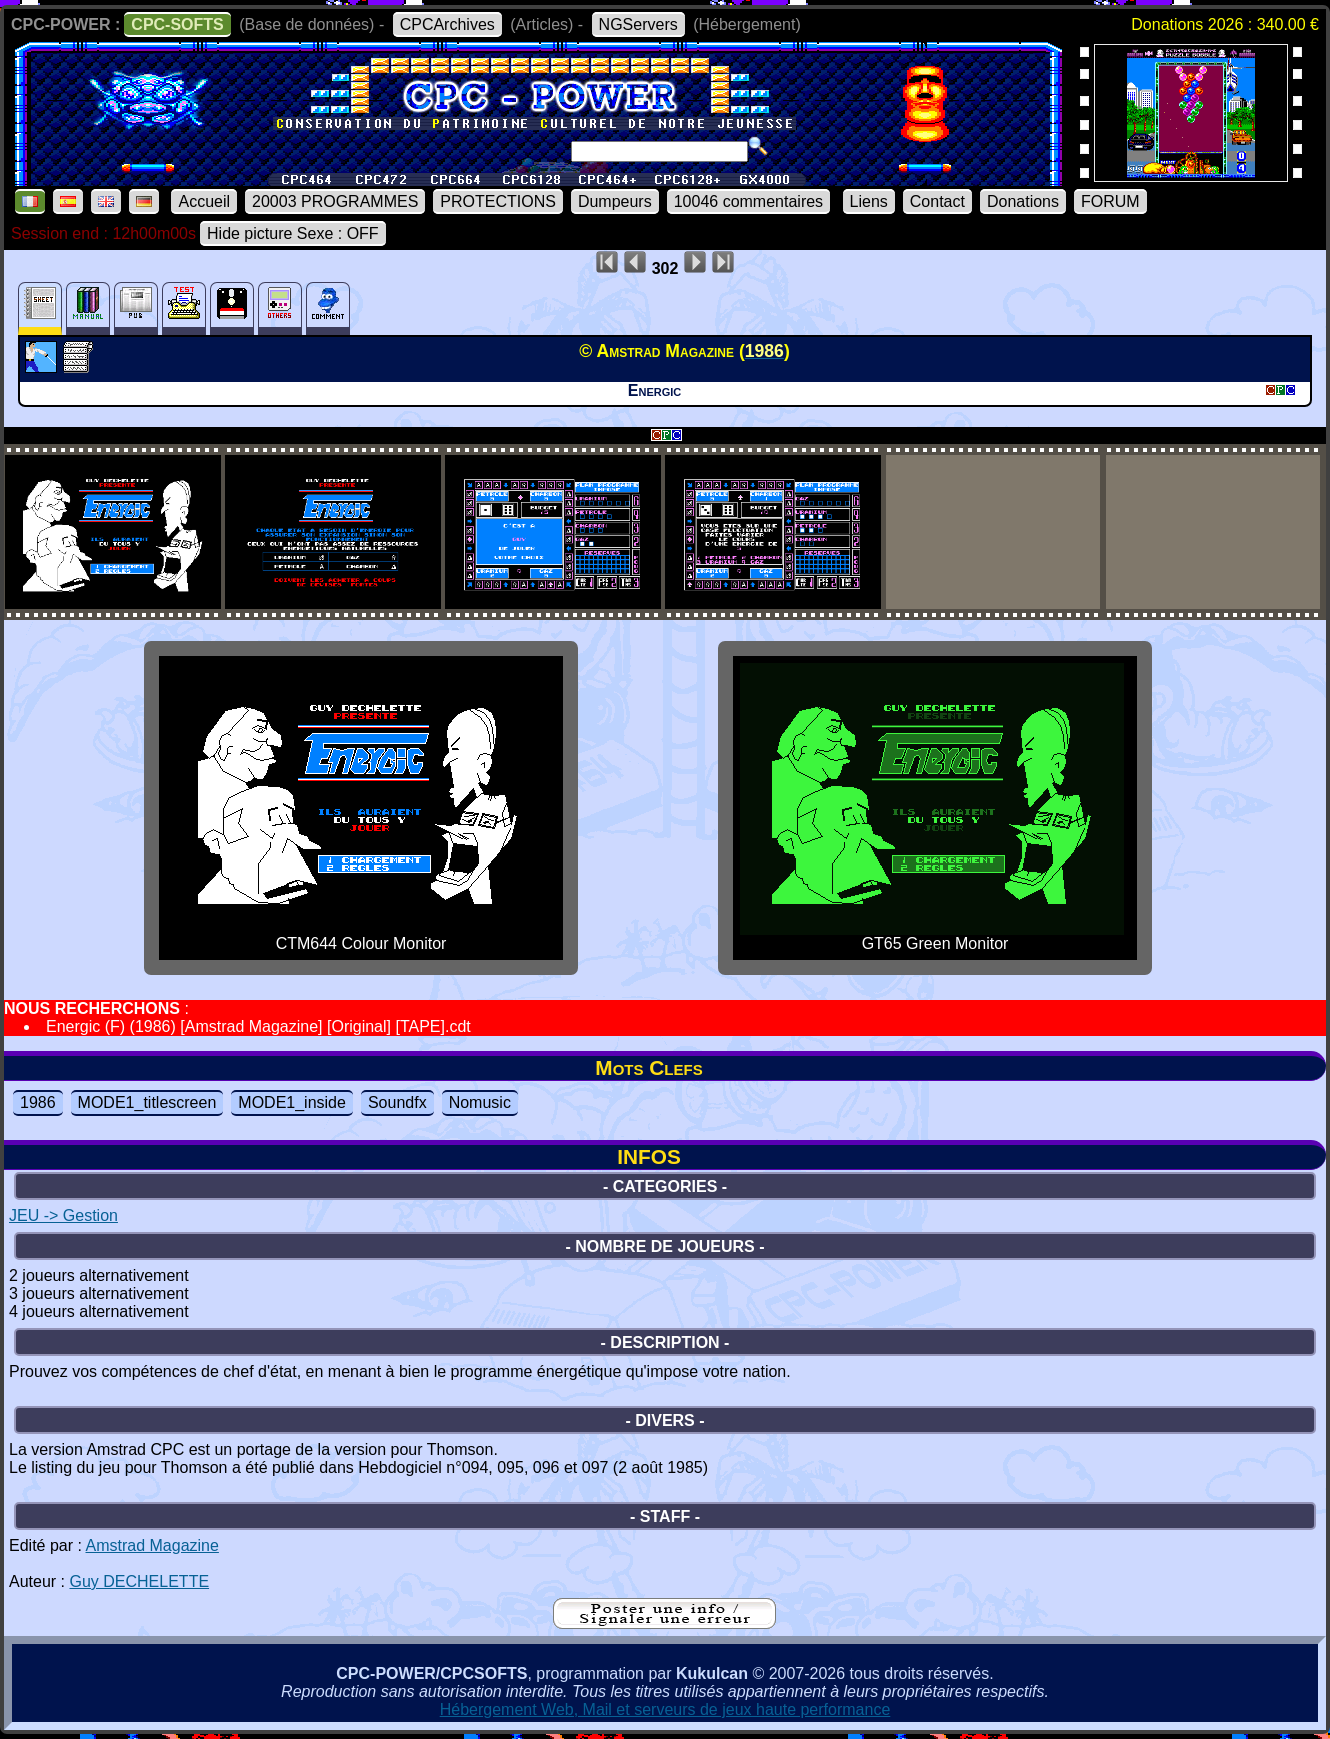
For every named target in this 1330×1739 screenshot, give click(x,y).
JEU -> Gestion (63, 1215)
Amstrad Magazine (152, 1545)
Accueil (204, 201)
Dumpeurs (615, 201)
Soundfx (397, 1102)
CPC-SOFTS (177, 24)
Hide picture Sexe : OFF (293, 233)
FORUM (1110, 201)
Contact (937, 201)
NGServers (638, 24)
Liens (869, 201)
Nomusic (480, 1102)
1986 (38, 1102)
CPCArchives (447, 24)
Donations (1023, 201)
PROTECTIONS (498, 201)
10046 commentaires (748, 201)
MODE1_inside (292, 1102)
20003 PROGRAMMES (335, 201)
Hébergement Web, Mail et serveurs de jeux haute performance (665, 1709)
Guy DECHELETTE (139, 1581)
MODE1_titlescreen (147, 1102)
